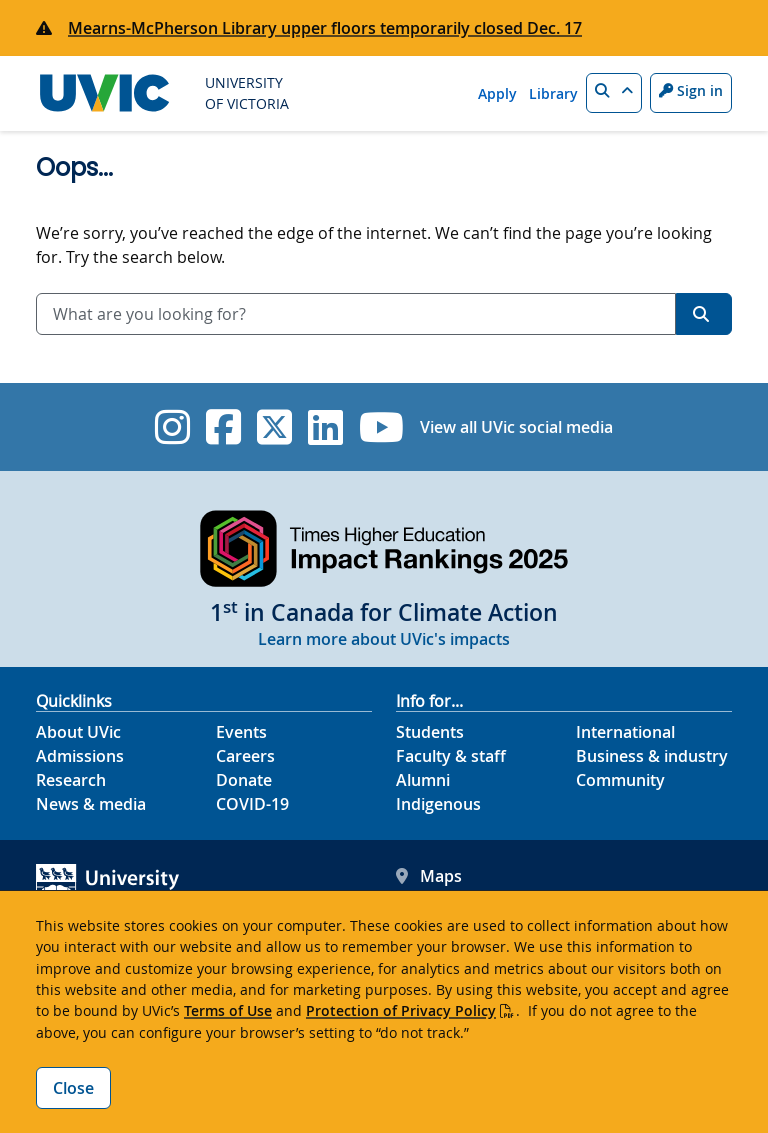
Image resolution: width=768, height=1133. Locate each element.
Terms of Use (228, 1010)
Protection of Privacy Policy (401, 1010)
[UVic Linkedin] (325, 427)
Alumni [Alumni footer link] (423, 780)
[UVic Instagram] (172, 427)
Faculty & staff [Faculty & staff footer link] (451, 756)
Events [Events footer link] (241, 732)
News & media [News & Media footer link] (91, 804)
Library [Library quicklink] (553, 93)
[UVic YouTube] (381, 427)
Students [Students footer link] (430, 732)
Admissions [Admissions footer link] (80, 756)
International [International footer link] (625, 732)
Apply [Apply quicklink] (497, 93)
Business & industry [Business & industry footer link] (652, 756)
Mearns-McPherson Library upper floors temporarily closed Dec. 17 (325, 28)
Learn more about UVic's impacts (384, 639)
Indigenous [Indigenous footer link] (438, 804)
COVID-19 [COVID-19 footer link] (252, 804)
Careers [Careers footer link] (245, 756)
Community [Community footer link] (620, 780)
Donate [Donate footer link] (244, 780)
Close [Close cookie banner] (73, 1088)
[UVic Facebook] (223, 427)
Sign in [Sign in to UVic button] (691, 90)
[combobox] (356, 314)
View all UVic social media (516, 427)
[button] (614, 93)
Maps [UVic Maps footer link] (429, 876)
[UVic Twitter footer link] (274, 427)
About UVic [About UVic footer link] (78, 732)
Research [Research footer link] (71, 780)
